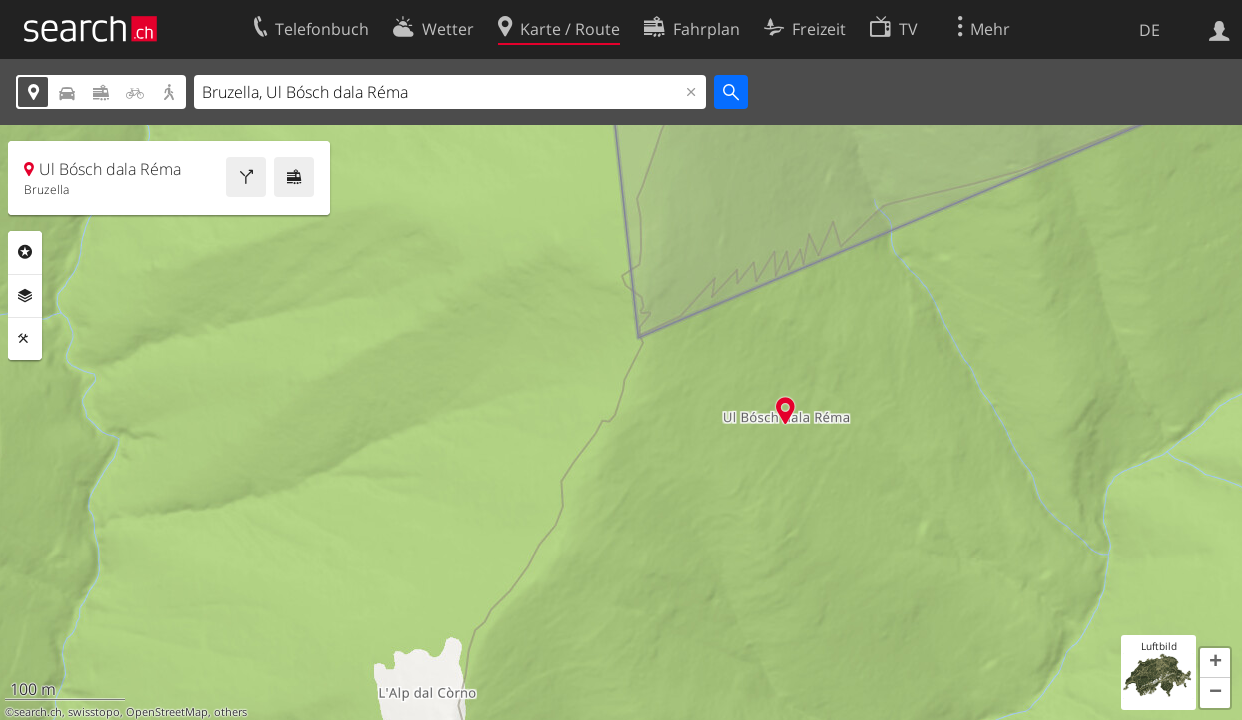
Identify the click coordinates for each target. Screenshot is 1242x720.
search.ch (38, 712)
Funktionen (25, 339)
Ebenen (25, 296)
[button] (1215, 663)
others (230, 712)
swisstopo (94, 712)
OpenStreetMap (167, 712)
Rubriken (25, 252)
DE (1149, 30)
